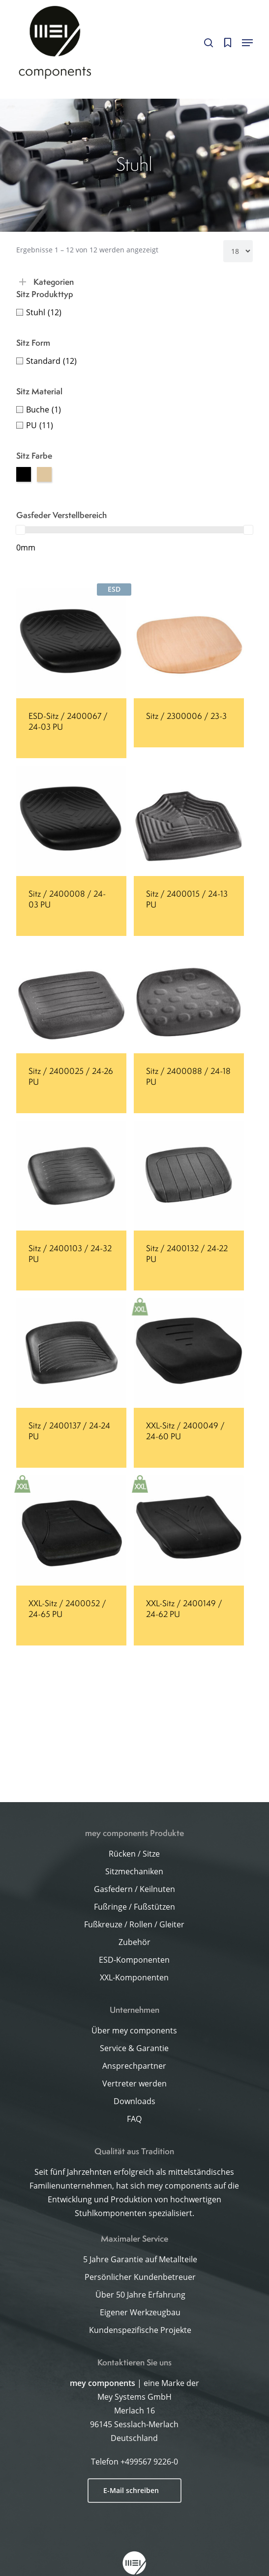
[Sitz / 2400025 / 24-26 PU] (71, 998)
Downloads (134, 2101)
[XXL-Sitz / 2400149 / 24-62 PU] (189, 1530)
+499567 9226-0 (149, 2461)
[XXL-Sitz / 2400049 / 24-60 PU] (189, 1353)
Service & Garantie (134, 2048)
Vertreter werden (134, 2083)
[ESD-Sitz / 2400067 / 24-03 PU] (71, 643)
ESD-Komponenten (134, 1959)
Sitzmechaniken (134, 1871)
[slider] (21, 530)
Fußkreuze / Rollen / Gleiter (134, 1924)
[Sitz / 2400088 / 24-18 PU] (189, 998)
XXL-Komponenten (134, 1977)
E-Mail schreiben (131, 2490)
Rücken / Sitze (134, 1853)
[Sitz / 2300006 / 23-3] (189, 643)
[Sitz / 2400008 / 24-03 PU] (71, 821)
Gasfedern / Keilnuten (134, 1889)
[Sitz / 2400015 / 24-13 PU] (189, 821)
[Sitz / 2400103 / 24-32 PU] (71, 1176)
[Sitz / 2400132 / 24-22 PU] (189, 1176)
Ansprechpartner (134, 2065)
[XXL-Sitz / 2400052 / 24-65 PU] (71, 1530)
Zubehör (134, 1942)
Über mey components (134, 2030)
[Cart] (227, 43)
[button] (247, 43)
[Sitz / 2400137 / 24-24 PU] (71, 1353)
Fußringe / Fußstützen (134, 1906)
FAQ (134, 2118)
